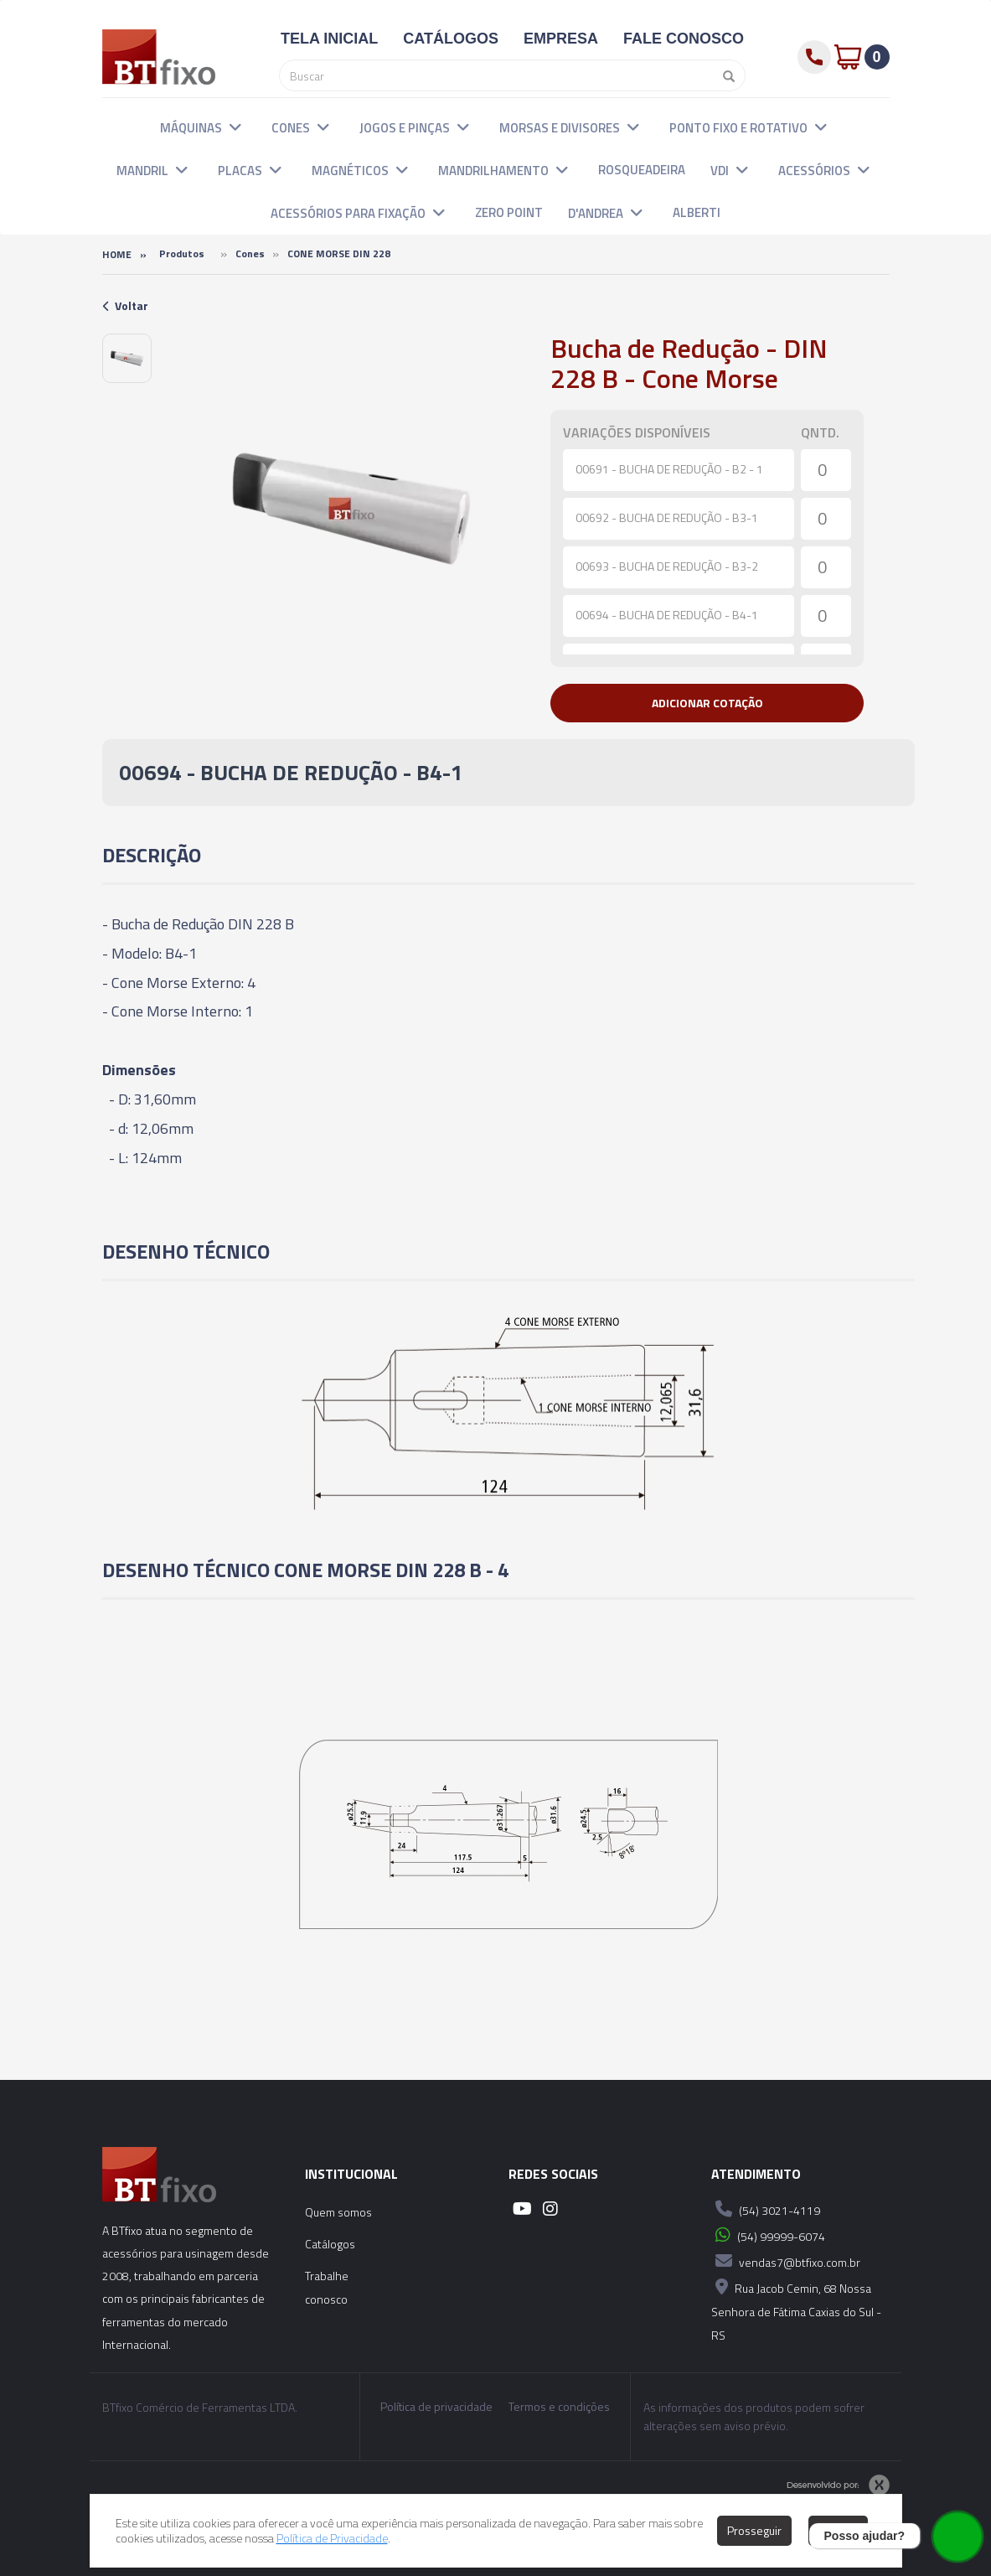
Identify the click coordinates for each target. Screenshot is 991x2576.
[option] (127, 358)
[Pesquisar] (725, 75)
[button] (235, 126)
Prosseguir (754, 2530)
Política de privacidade (436, 2406)
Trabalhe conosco (326, 2287)
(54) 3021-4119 (765, 2209)
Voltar (125, 305)
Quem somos (338, 2212)
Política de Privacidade (332, 2538)
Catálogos (330, 2244)
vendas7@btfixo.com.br (785, 2260)
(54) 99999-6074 (768, 2235)
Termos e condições (559, 2406)
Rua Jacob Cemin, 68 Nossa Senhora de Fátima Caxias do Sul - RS (796, 2309)
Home (117, 254)
